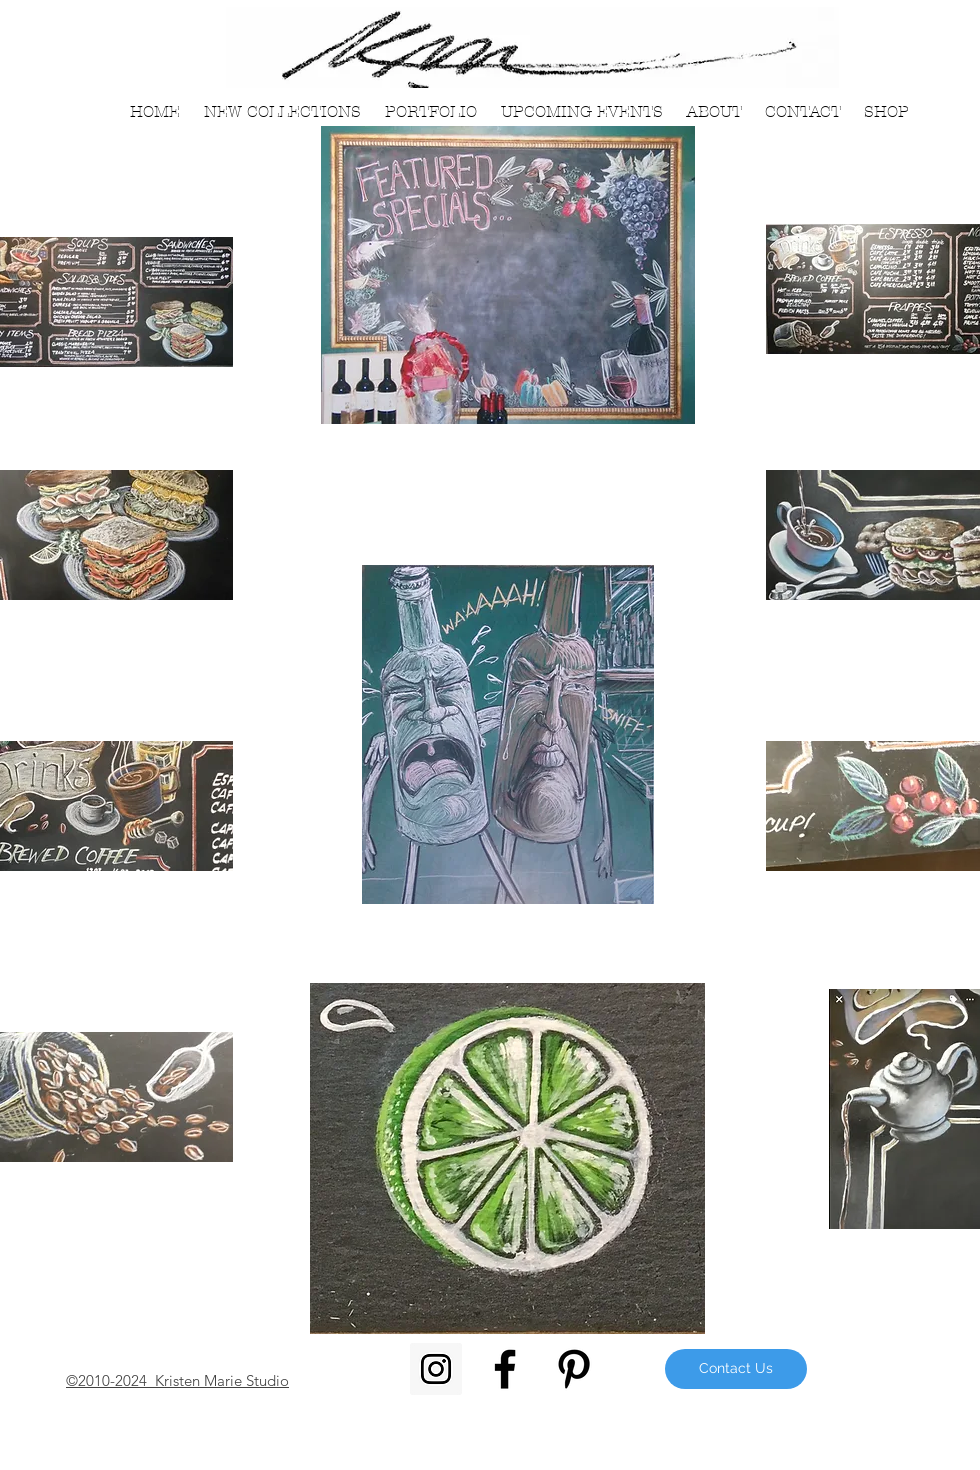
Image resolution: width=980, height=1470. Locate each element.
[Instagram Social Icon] (436, 1369)
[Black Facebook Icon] (505, 1369)
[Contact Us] (736, 1369)
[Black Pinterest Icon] (574, 1369)
